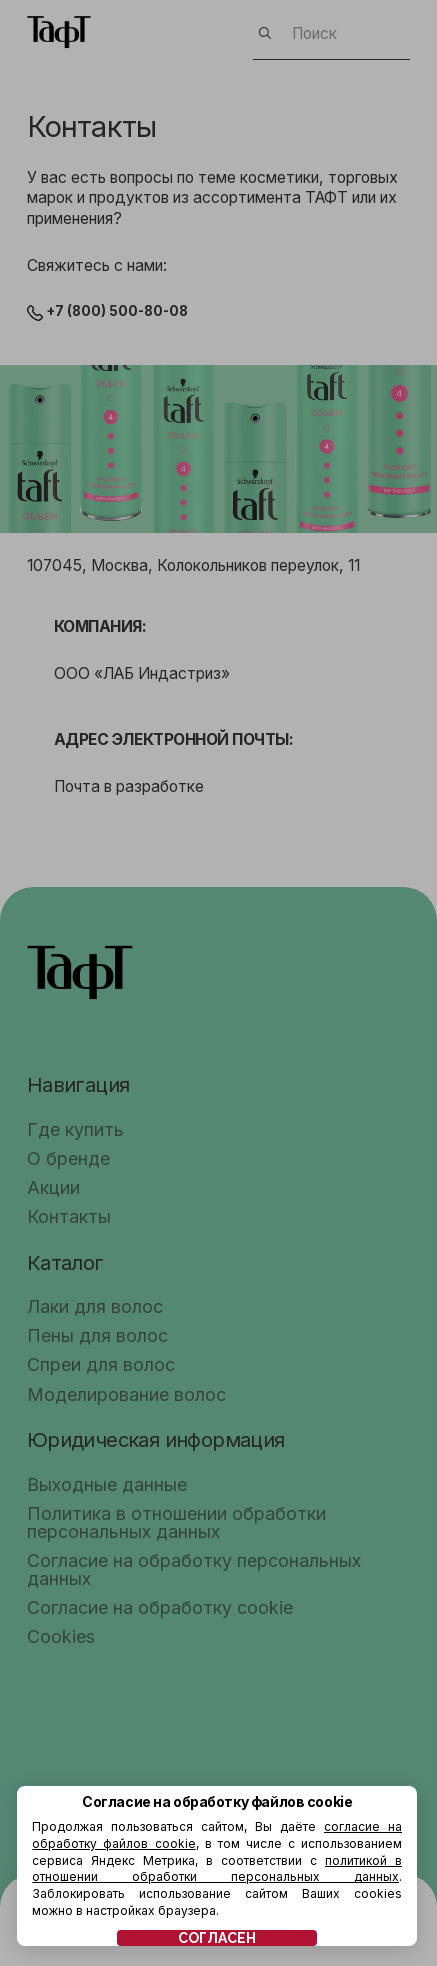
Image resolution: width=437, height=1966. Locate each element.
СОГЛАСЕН (217, 1938)
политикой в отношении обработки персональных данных (217, 1869)
